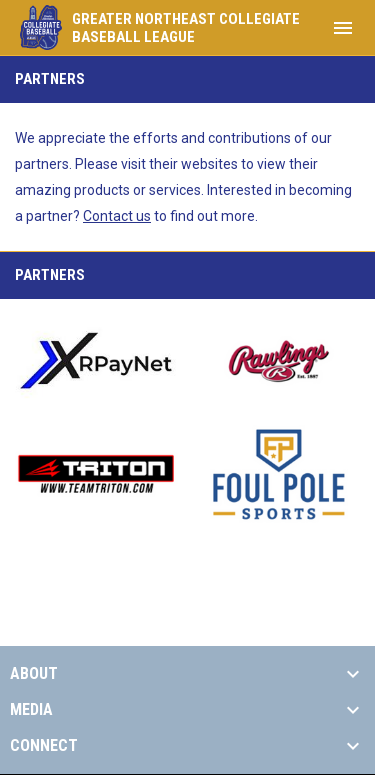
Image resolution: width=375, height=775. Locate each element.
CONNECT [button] (44, 746)
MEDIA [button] (31, 710)
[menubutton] (343, 28)
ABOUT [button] (34, 674)
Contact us (117, 216)
